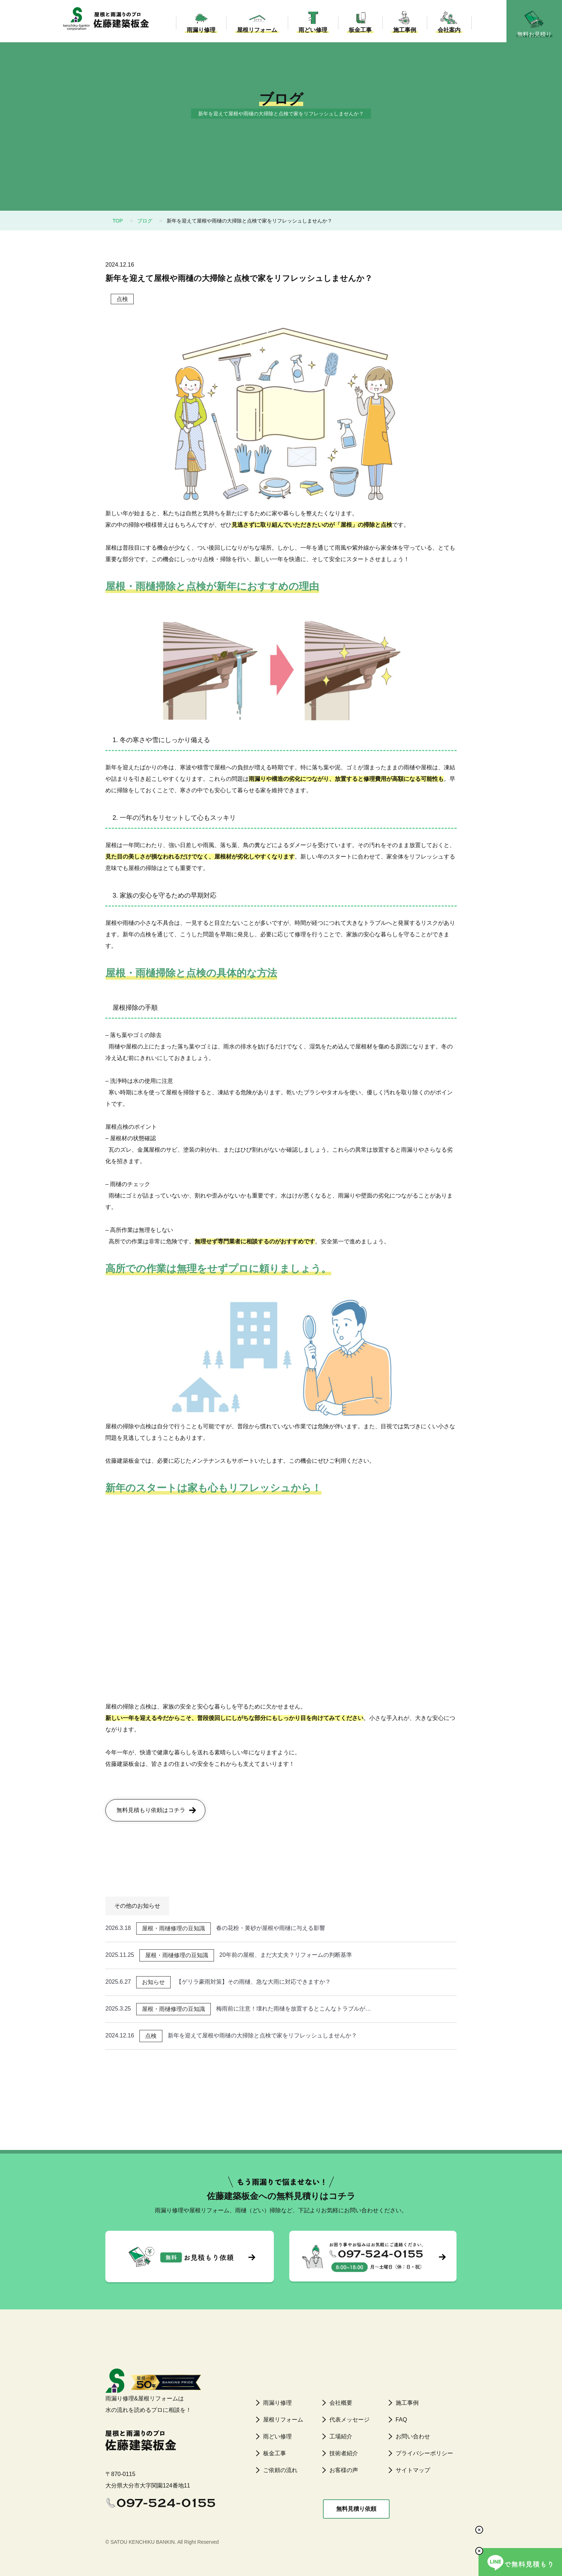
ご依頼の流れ (280, 2470)
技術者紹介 (343, 2453)
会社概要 (340, 2403)
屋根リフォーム (254, 36)
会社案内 (446, 36)
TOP (118, 221)
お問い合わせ (413, 2436)
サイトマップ (413, 2470)
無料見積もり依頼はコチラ (150, 1810)
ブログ (144, 221)
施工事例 (402, 36)
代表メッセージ (349, 2420)
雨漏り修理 (198, 36)
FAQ (401, 2420)
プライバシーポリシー (424, 2453)
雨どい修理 (310, 36)
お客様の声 (343, 2470)
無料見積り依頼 (356, 2509)
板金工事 (357, 36)
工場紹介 (340, 2436)
